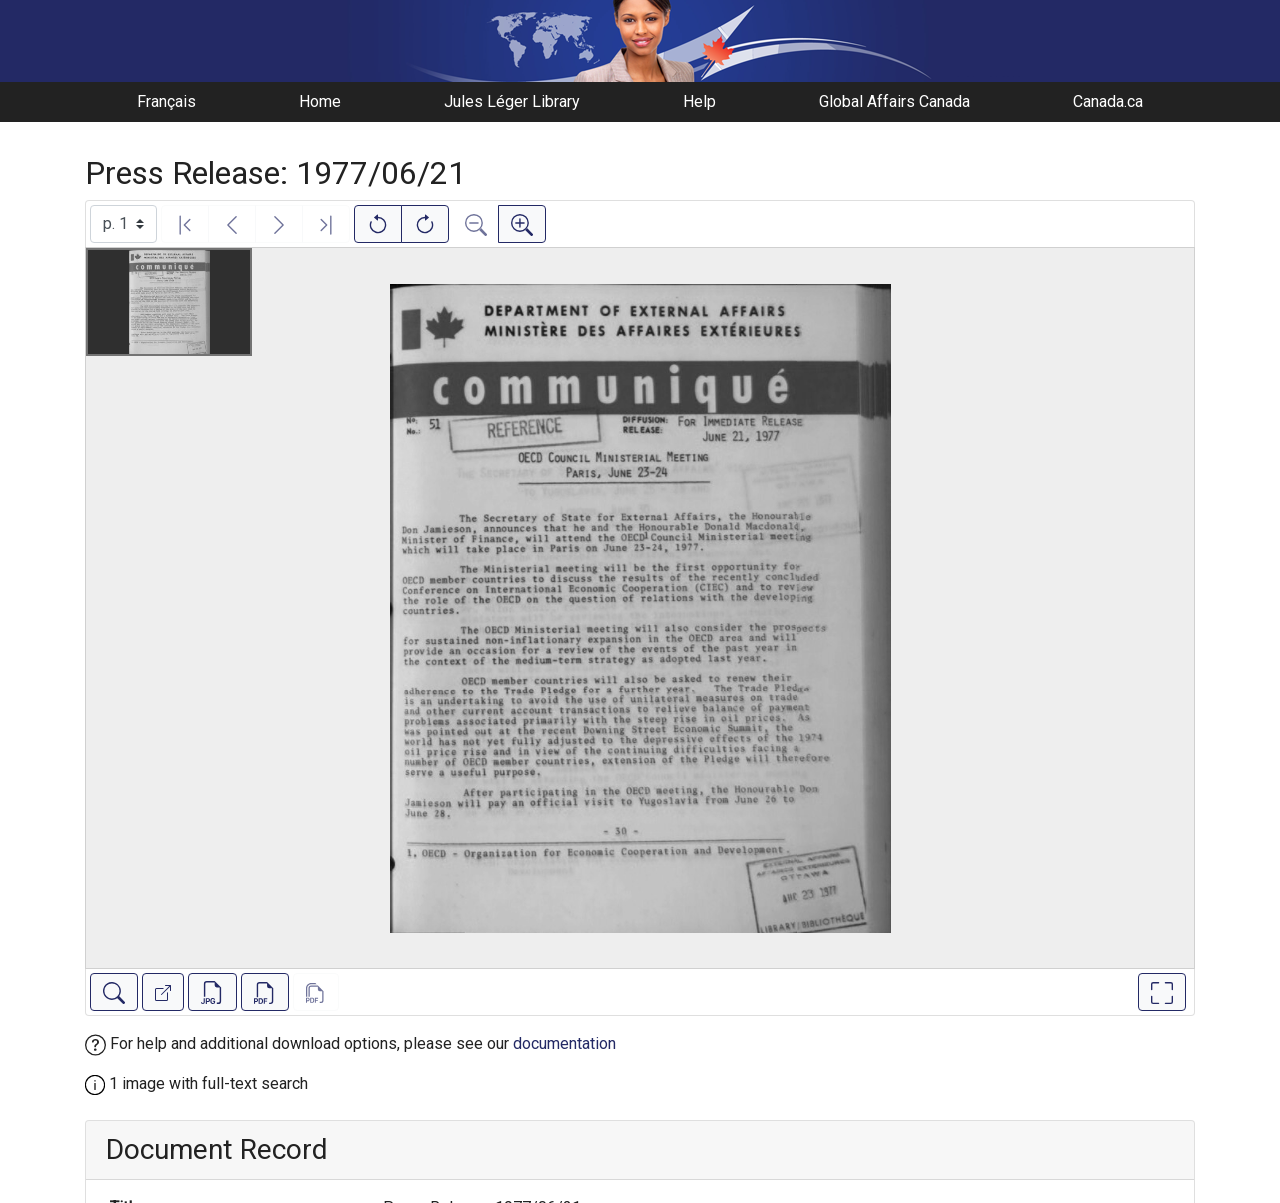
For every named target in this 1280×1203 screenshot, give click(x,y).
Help (699, 101)
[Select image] (123, 224)
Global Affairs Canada (894, 101)
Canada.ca (1108, 101)
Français (166, 101)
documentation (564, 1043)
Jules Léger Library (512, 101)
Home (320, 101)
